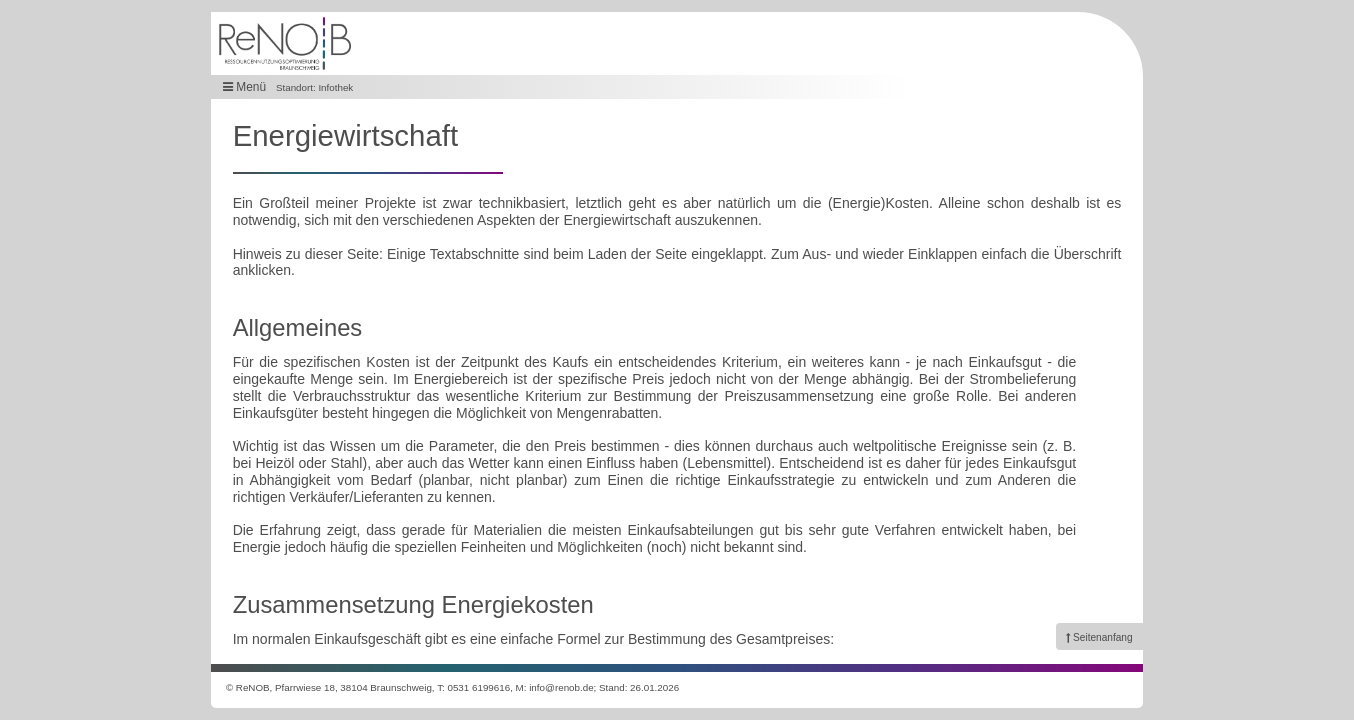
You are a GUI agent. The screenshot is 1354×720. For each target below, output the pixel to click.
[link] (1099, 636)
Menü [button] (244, 87)
